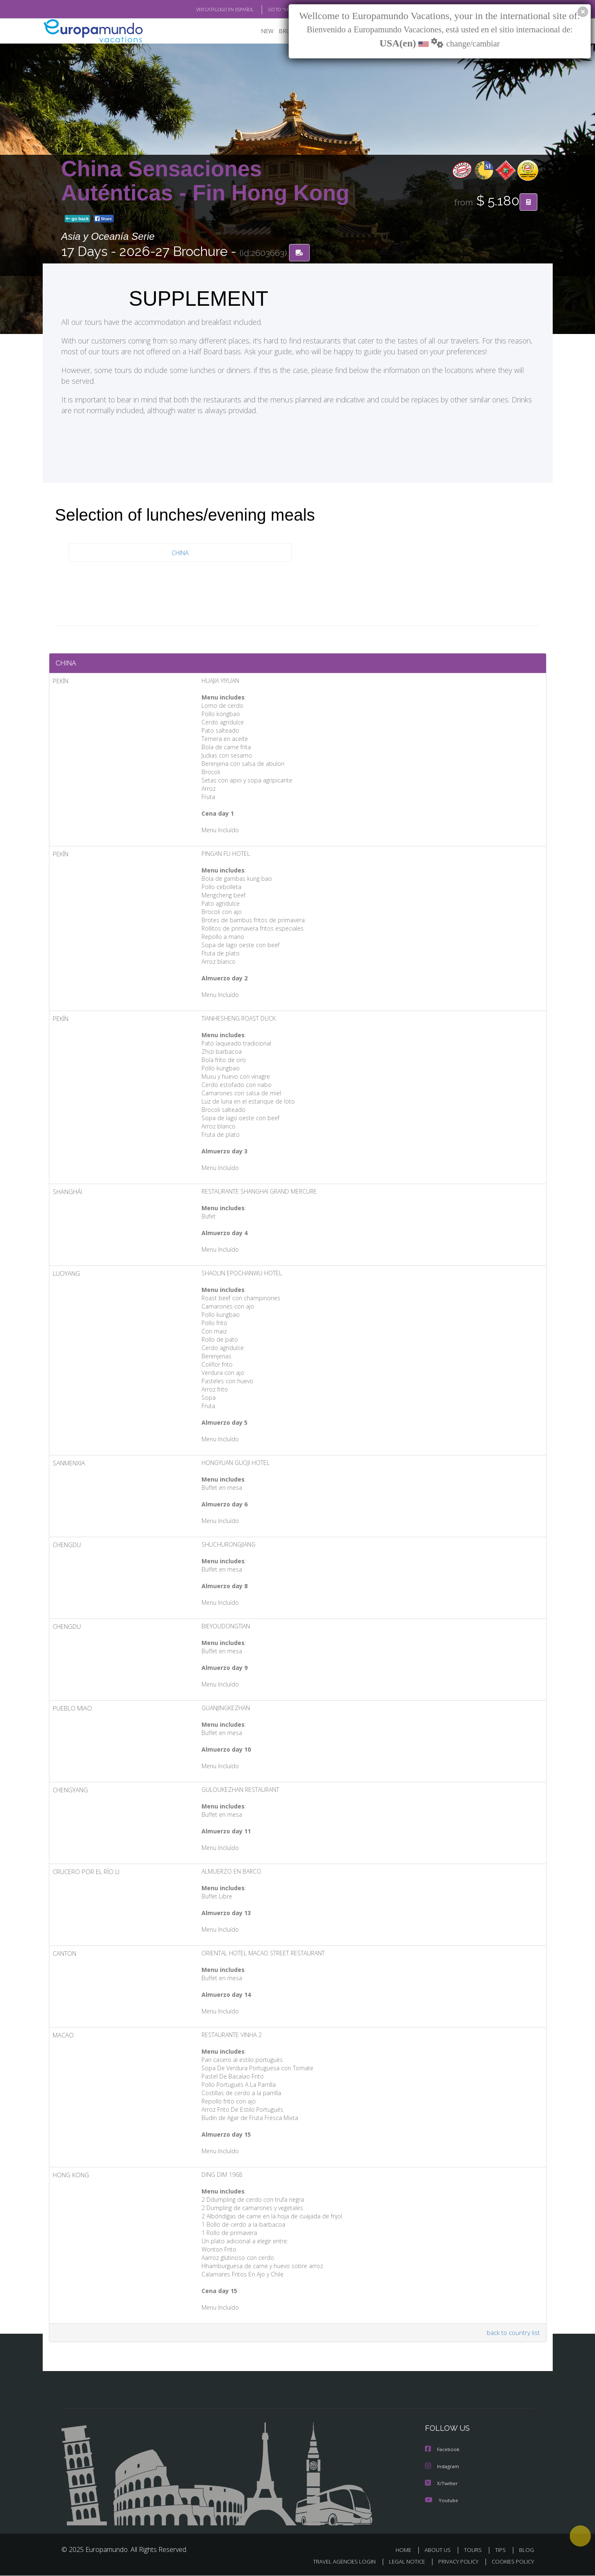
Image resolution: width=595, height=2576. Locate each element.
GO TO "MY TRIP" (271, 9)
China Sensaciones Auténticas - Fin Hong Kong (205, 180)
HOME (406, 2550)
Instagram (443, 2467)
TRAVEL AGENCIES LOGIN (336, 2562)
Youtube (441, 2501)
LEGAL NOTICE (400, 2562)
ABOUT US (440, 2550)
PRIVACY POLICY (454, 2562)
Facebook (443, 2451)
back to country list (512, 2334)
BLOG (526, 2550)
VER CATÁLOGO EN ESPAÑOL (205, 9)
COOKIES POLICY (511, 2562)
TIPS (501, 2550)
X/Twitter (441, 2484)
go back (77, 219)
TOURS (474, 2550)
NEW (259, 31)
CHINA (180, 552)
